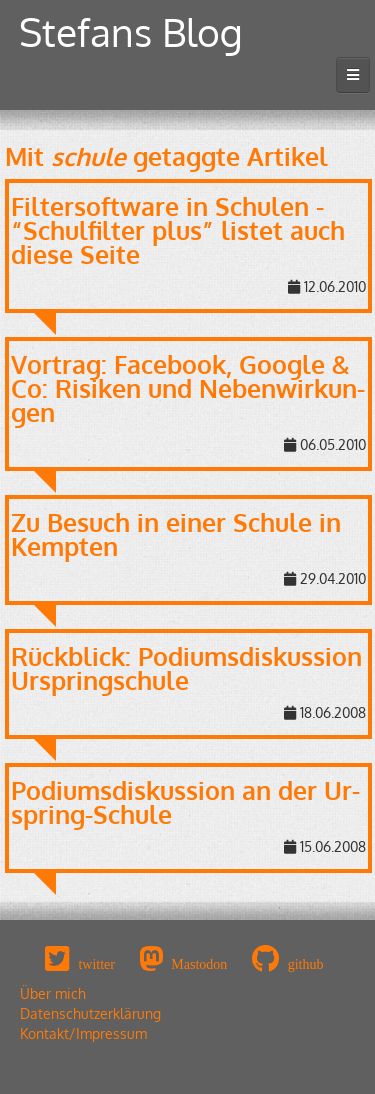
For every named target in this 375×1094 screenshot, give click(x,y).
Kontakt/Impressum (83, 1033)
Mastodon (199, 964)
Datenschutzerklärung (90, 1013)
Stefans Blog (131, 31)
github (306, 964)
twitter (96, 964)
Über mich (53, 993)
